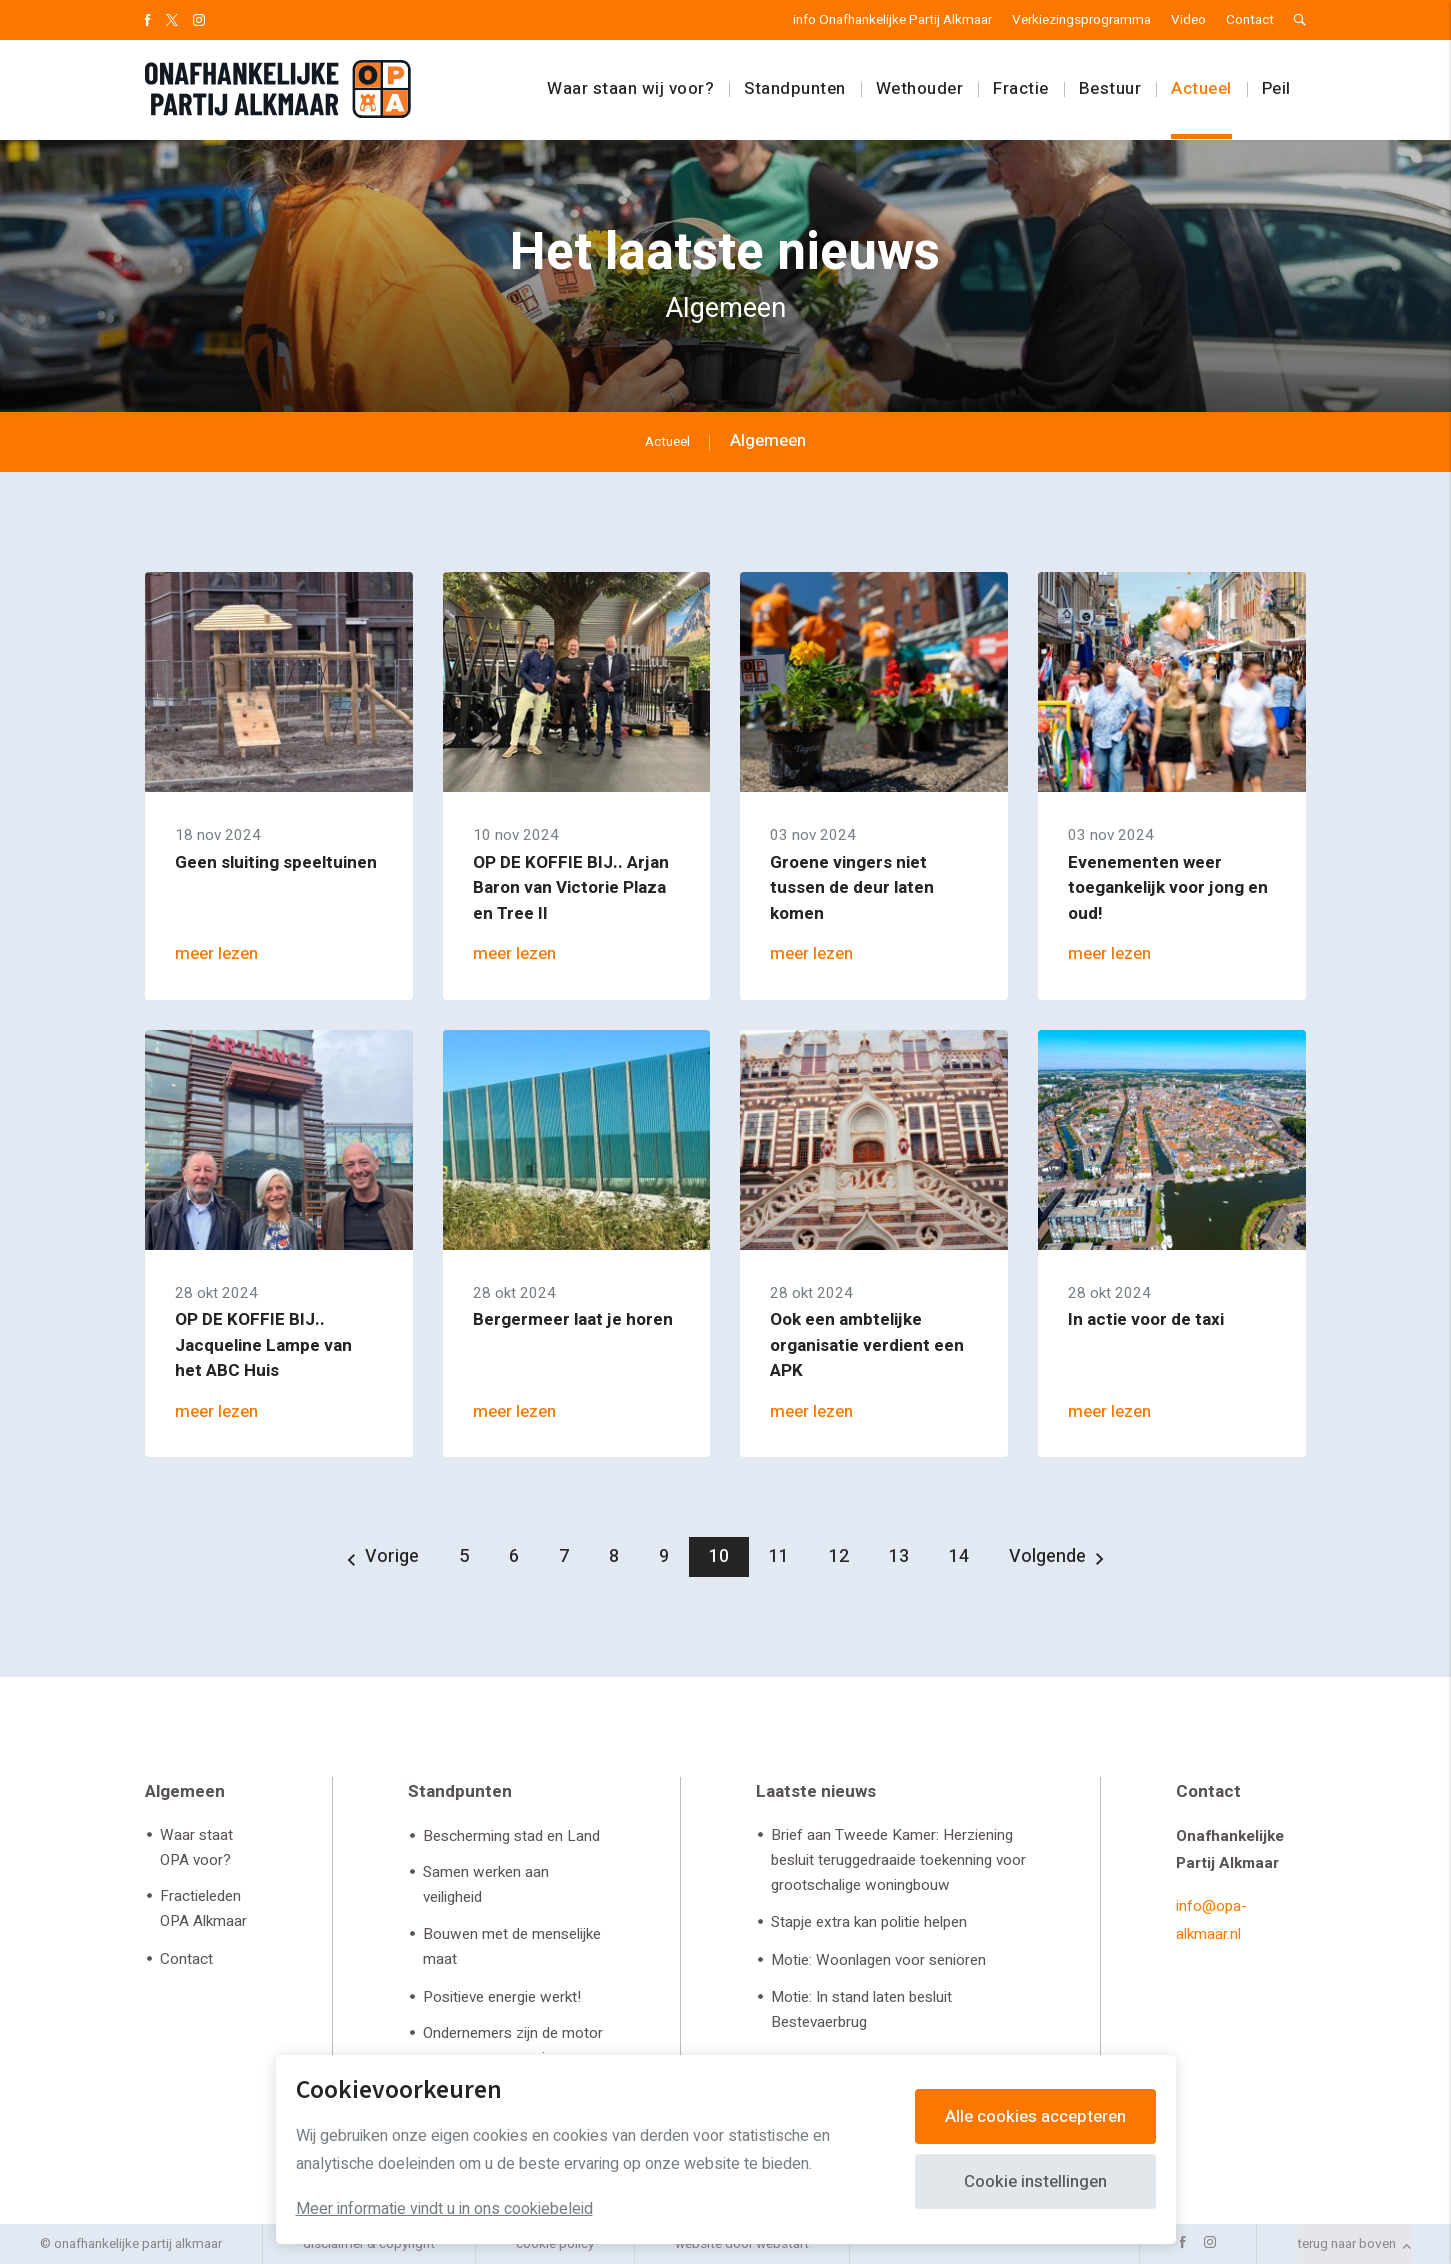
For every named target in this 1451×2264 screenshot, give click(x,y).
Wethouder (920, 89)
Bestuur (1110, 89)
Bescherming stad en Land (511, 1836)
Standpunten (795, 89)
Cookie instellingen (1035, 2181)
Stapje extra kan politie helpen (869, 1922)
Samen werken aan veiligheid (486, 1884)
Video (1188, 20)
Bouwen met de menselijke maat (512, 1946)
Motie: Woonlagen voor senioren (878, 1960)
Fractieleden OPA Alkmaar (203, 1908)
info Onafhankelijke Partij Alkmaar (892, 20)
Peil (1276, 89)
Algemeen (185, 1791)
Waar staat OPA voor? (196, 1847)
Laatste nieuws (816, 1791)
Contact (1250, 20)
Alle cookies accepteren (1035, 2116)
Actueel (1201, 89)
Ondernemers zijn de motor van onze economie (513, 2045)
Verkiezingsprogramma (1081, 20)
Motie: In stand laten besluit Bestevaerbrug (861, 2009)
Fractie (1021, 89)
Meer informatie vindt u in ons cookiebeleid (444, 2209)
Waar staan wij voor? (630, 89)
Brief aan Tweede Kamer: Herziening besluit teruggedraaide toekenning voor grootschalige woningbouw (898, 1860)
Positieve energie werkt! (502, 1997)
